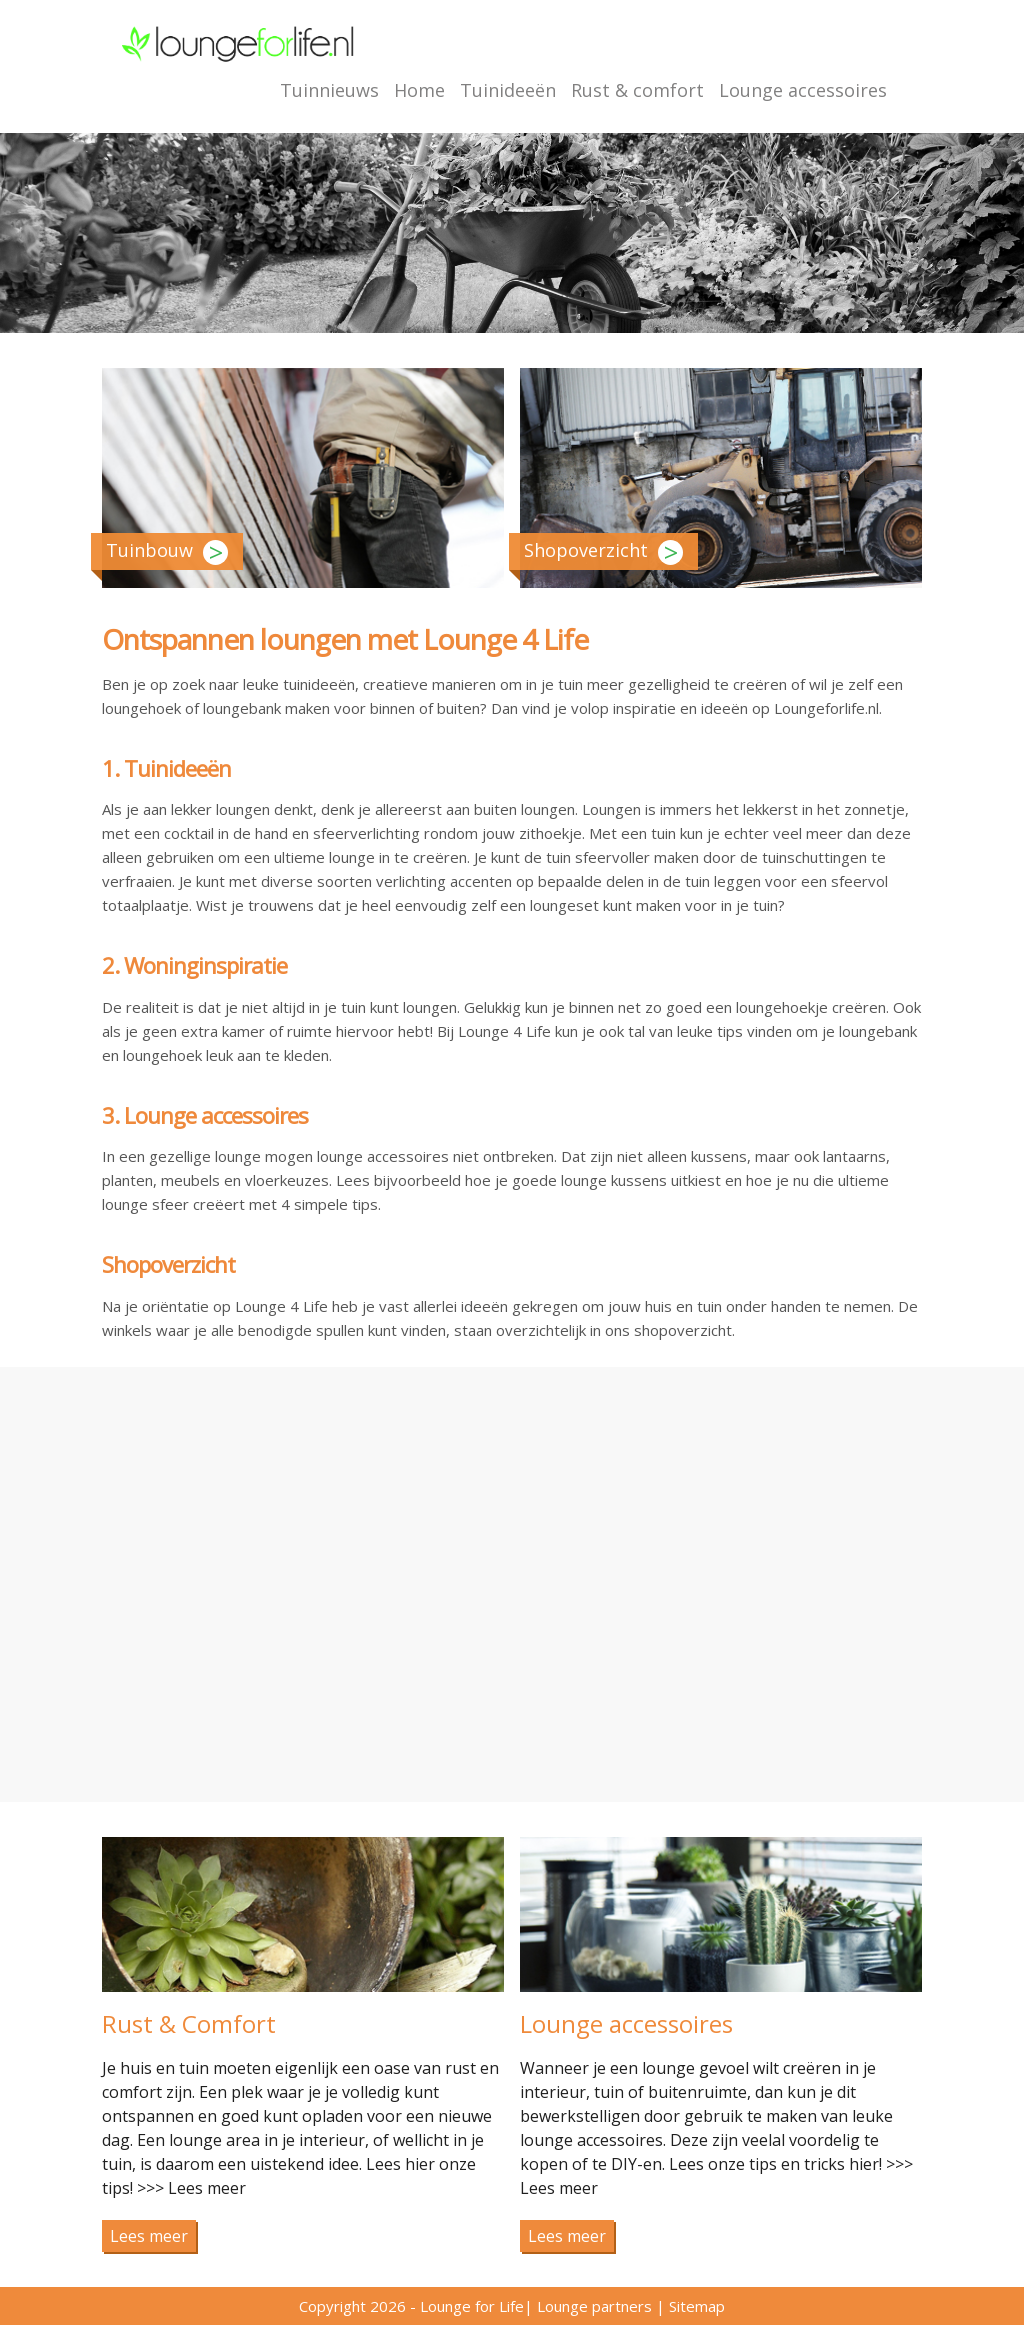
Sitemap (697, 2306)
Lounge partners (594, 2306)
